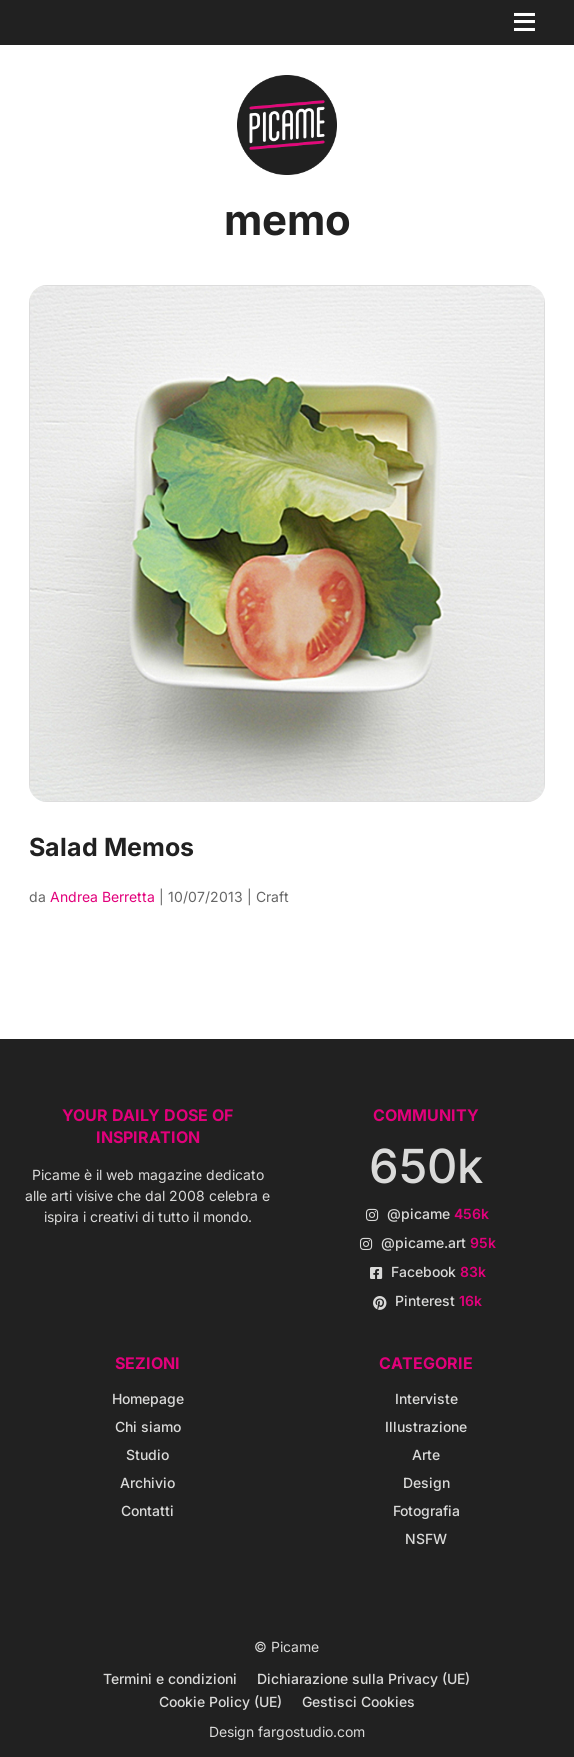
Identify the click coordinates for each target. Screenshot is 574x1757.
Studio (147, 1454)
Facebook (438, 1271)
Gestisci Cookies (358, 1701)
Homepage (148, 1398)
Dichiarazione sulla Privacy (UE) (363, 1678)
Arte (426, 1454)
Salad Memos (111, 847)
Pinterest (438, 1300)
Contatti (147, 1510)
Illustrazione (426, 1426)
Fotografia (426, 1510)
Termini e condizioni (170, 1678)
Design (426, 1482)
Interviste (426, 1398)
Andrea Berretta (102, 896)
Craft (272, 896)
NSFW (426, 1538)
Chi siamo (148, 1426)
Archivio (147, 1482)
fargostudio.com (311, 1731)
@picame (438, 1213)
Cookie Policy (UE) (220, 1701)
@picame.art (438, 1242)
